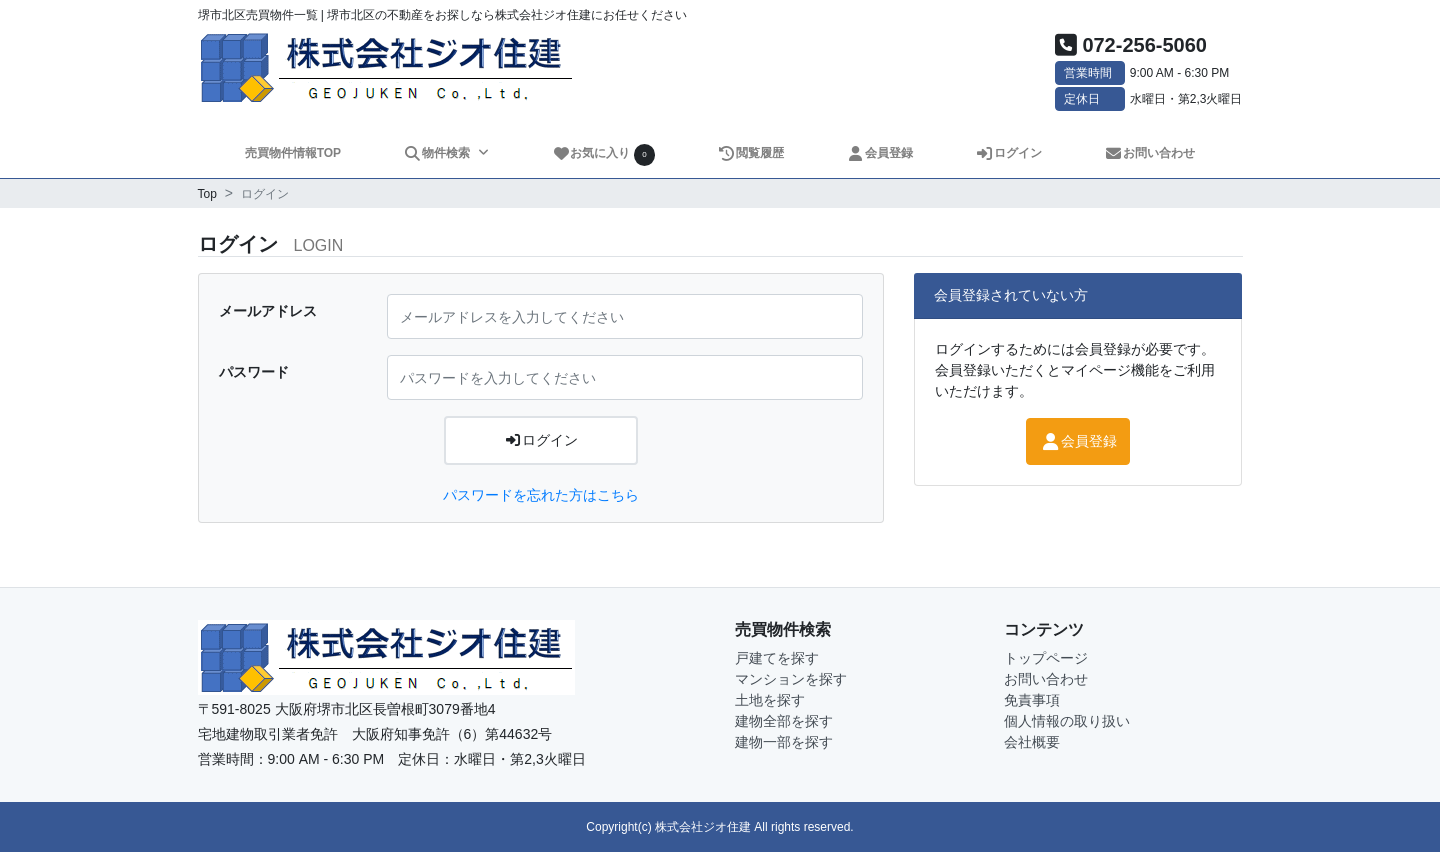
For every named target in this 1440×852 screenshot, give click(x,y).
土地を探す (770, 700)
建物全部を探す (784, 721)
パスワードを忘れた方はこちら (541, 495)
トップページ (1046, 658)
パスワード (254, 372)
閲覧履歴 (751, 153)
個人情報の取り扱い (1067, 721)
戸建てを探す (777, 658)
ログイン (1009, 153)
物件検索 (438, 153)
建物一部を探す (784, 742)
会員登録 (880, 153)
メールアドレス (268, 311)
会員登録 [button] (1078, 441)
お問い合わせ (1150, 153)
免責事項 (1032, 700)
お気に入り (604, 154)
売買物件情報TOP (293, 153)
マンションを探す (791, 679)
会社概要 (1032, 742)
